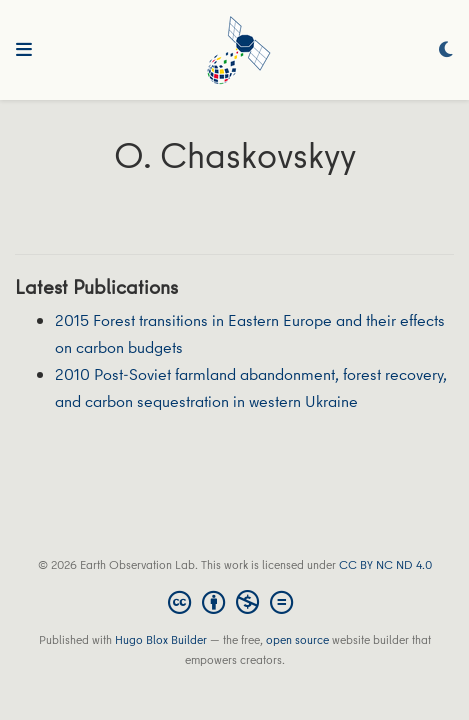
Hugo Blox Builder (161, 639)
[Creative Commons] (234, 602)
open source (297, 639)
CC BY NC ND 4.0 (385, 564)
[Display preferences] (446, 50)
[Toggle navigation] (24, 50)
